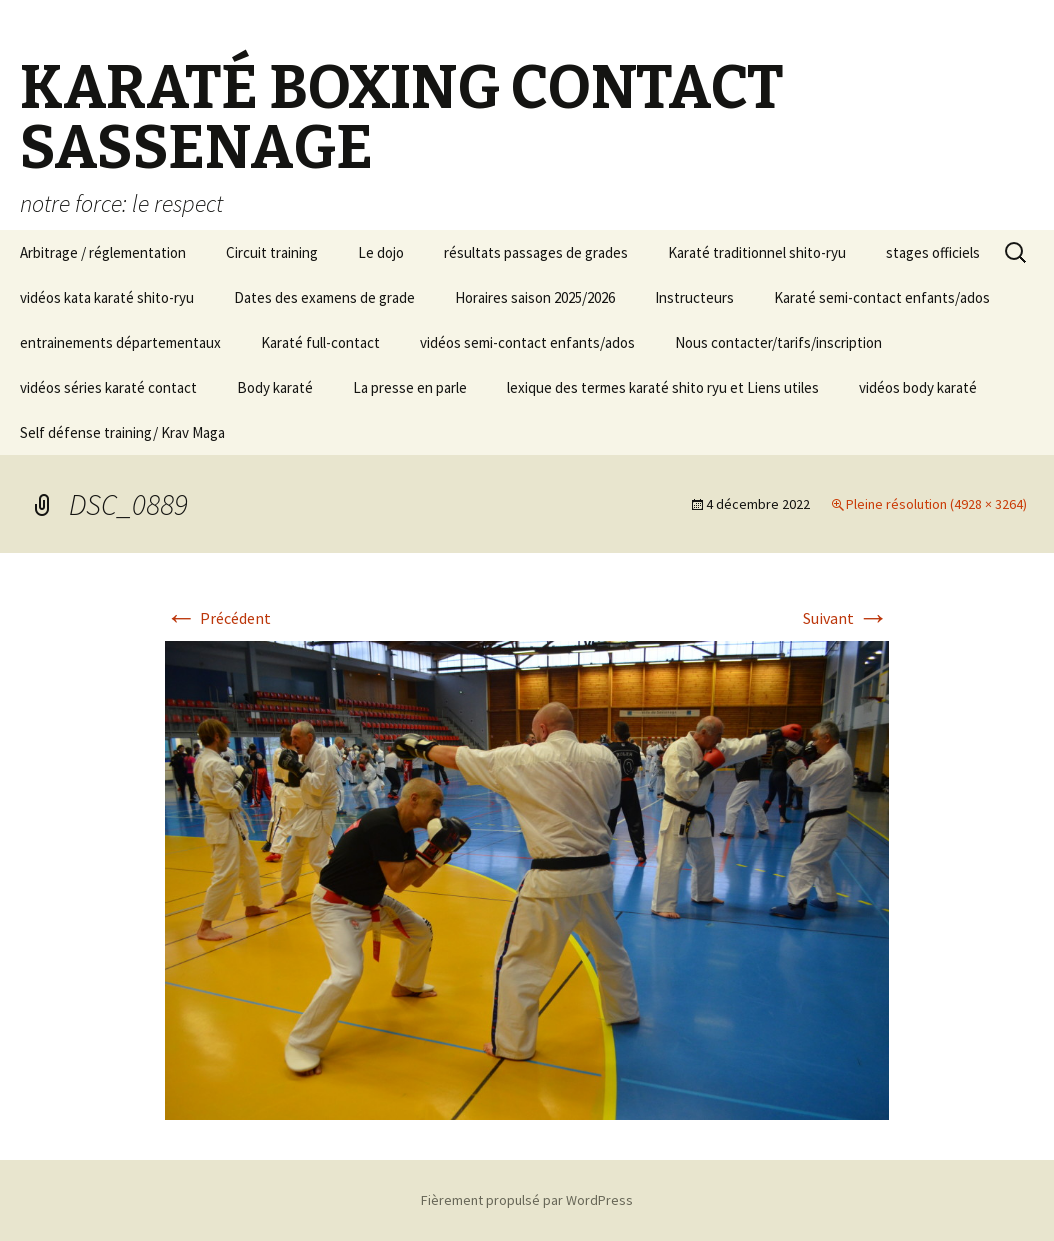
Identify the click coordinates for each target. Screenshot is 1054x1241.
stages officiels (933, 252)
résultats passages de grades (536, 252)
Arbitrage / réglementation (103, 252)
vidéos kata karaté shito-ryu (107, 297)
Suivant (846, 618)
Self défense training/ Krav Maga (122, 432)
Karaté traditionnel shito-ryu (757, 252)
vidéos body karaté (918, 387)
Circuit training (272, 252)
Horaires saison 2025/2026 (535, 297)
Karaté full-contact (320, 342)
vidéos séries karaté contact (108, 387)
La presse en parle (410, 387)
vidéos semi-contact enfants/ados (527, 342)
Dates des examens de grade (324, 297)
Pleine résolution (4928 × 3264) (936, 504)
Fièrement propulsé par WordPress (527, 1200)
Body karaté (275, 387)
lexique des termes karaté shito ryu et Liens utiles (663, 387)
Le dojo (381, 252)
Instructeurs (694, 297)
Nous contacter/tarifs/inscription (778, 342)
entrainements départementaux (120, 342)
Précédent (218, 618)
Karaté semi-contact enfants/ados (882, 297)
